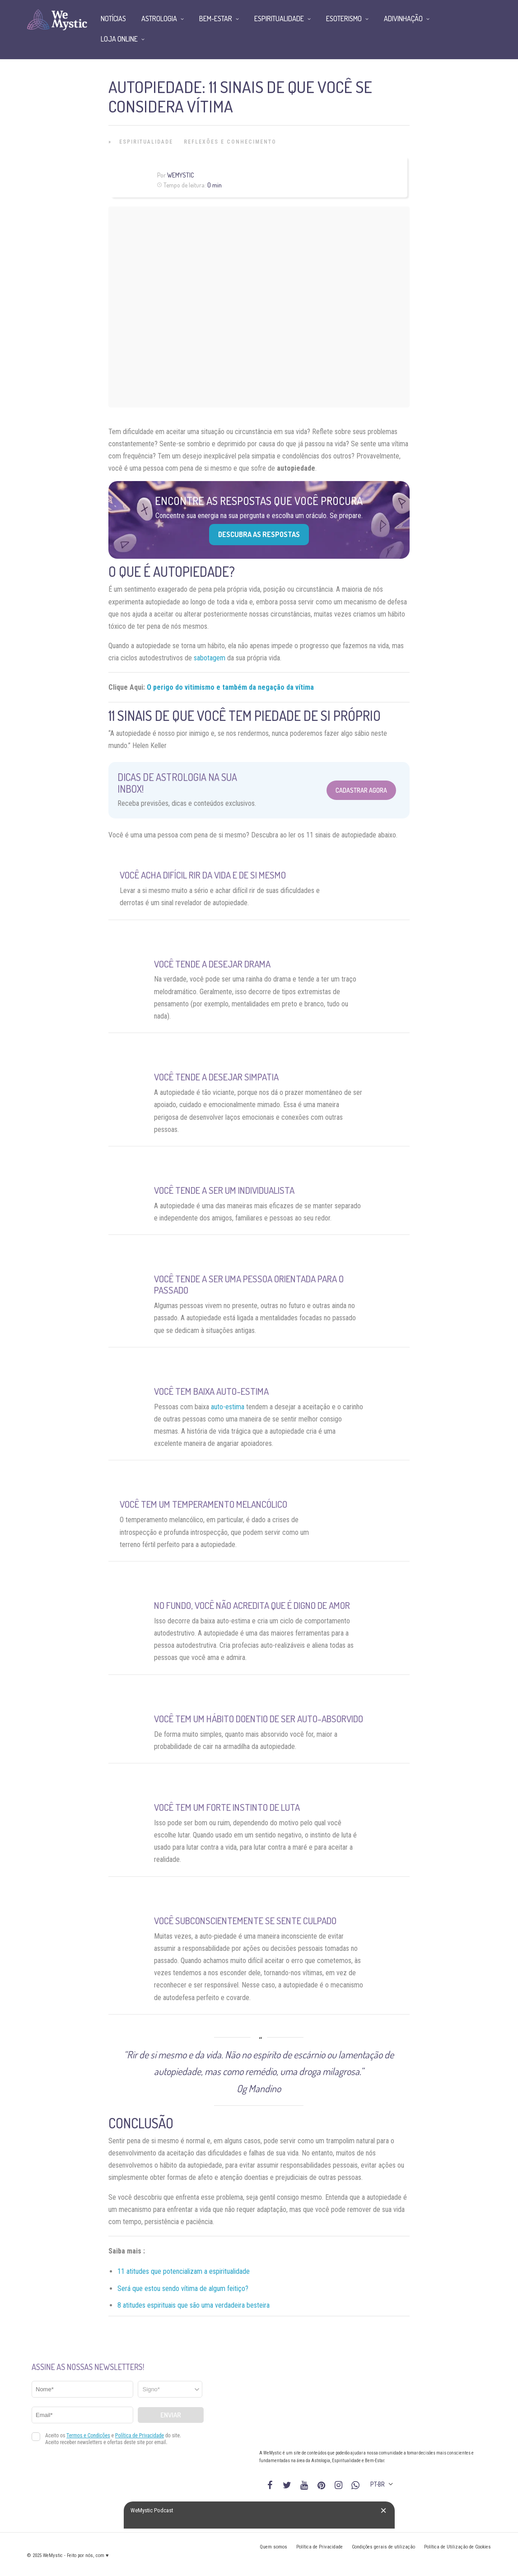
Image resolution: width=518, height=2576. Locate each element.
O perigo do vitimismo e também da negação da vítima (230, 687)
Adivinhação (403, 18)
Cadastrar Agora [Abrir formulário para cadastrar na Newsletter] (361, 790)
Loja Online (119, 38)
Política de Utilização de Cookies (457, 2547)
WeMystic (180, 175)
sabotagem (209, 658)
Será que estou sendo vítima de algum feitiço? (182, 2288)
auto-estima (227, 1407)
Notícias (113, 18)
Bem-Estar (215, 18)
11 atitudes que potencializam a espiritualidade (183, 2271)
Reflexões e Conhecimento (230, 142)
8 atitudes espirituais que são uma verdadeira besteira (193, 2305)
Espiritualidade (146, 142)
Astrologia (159, 18)
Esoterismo (344, 18)
